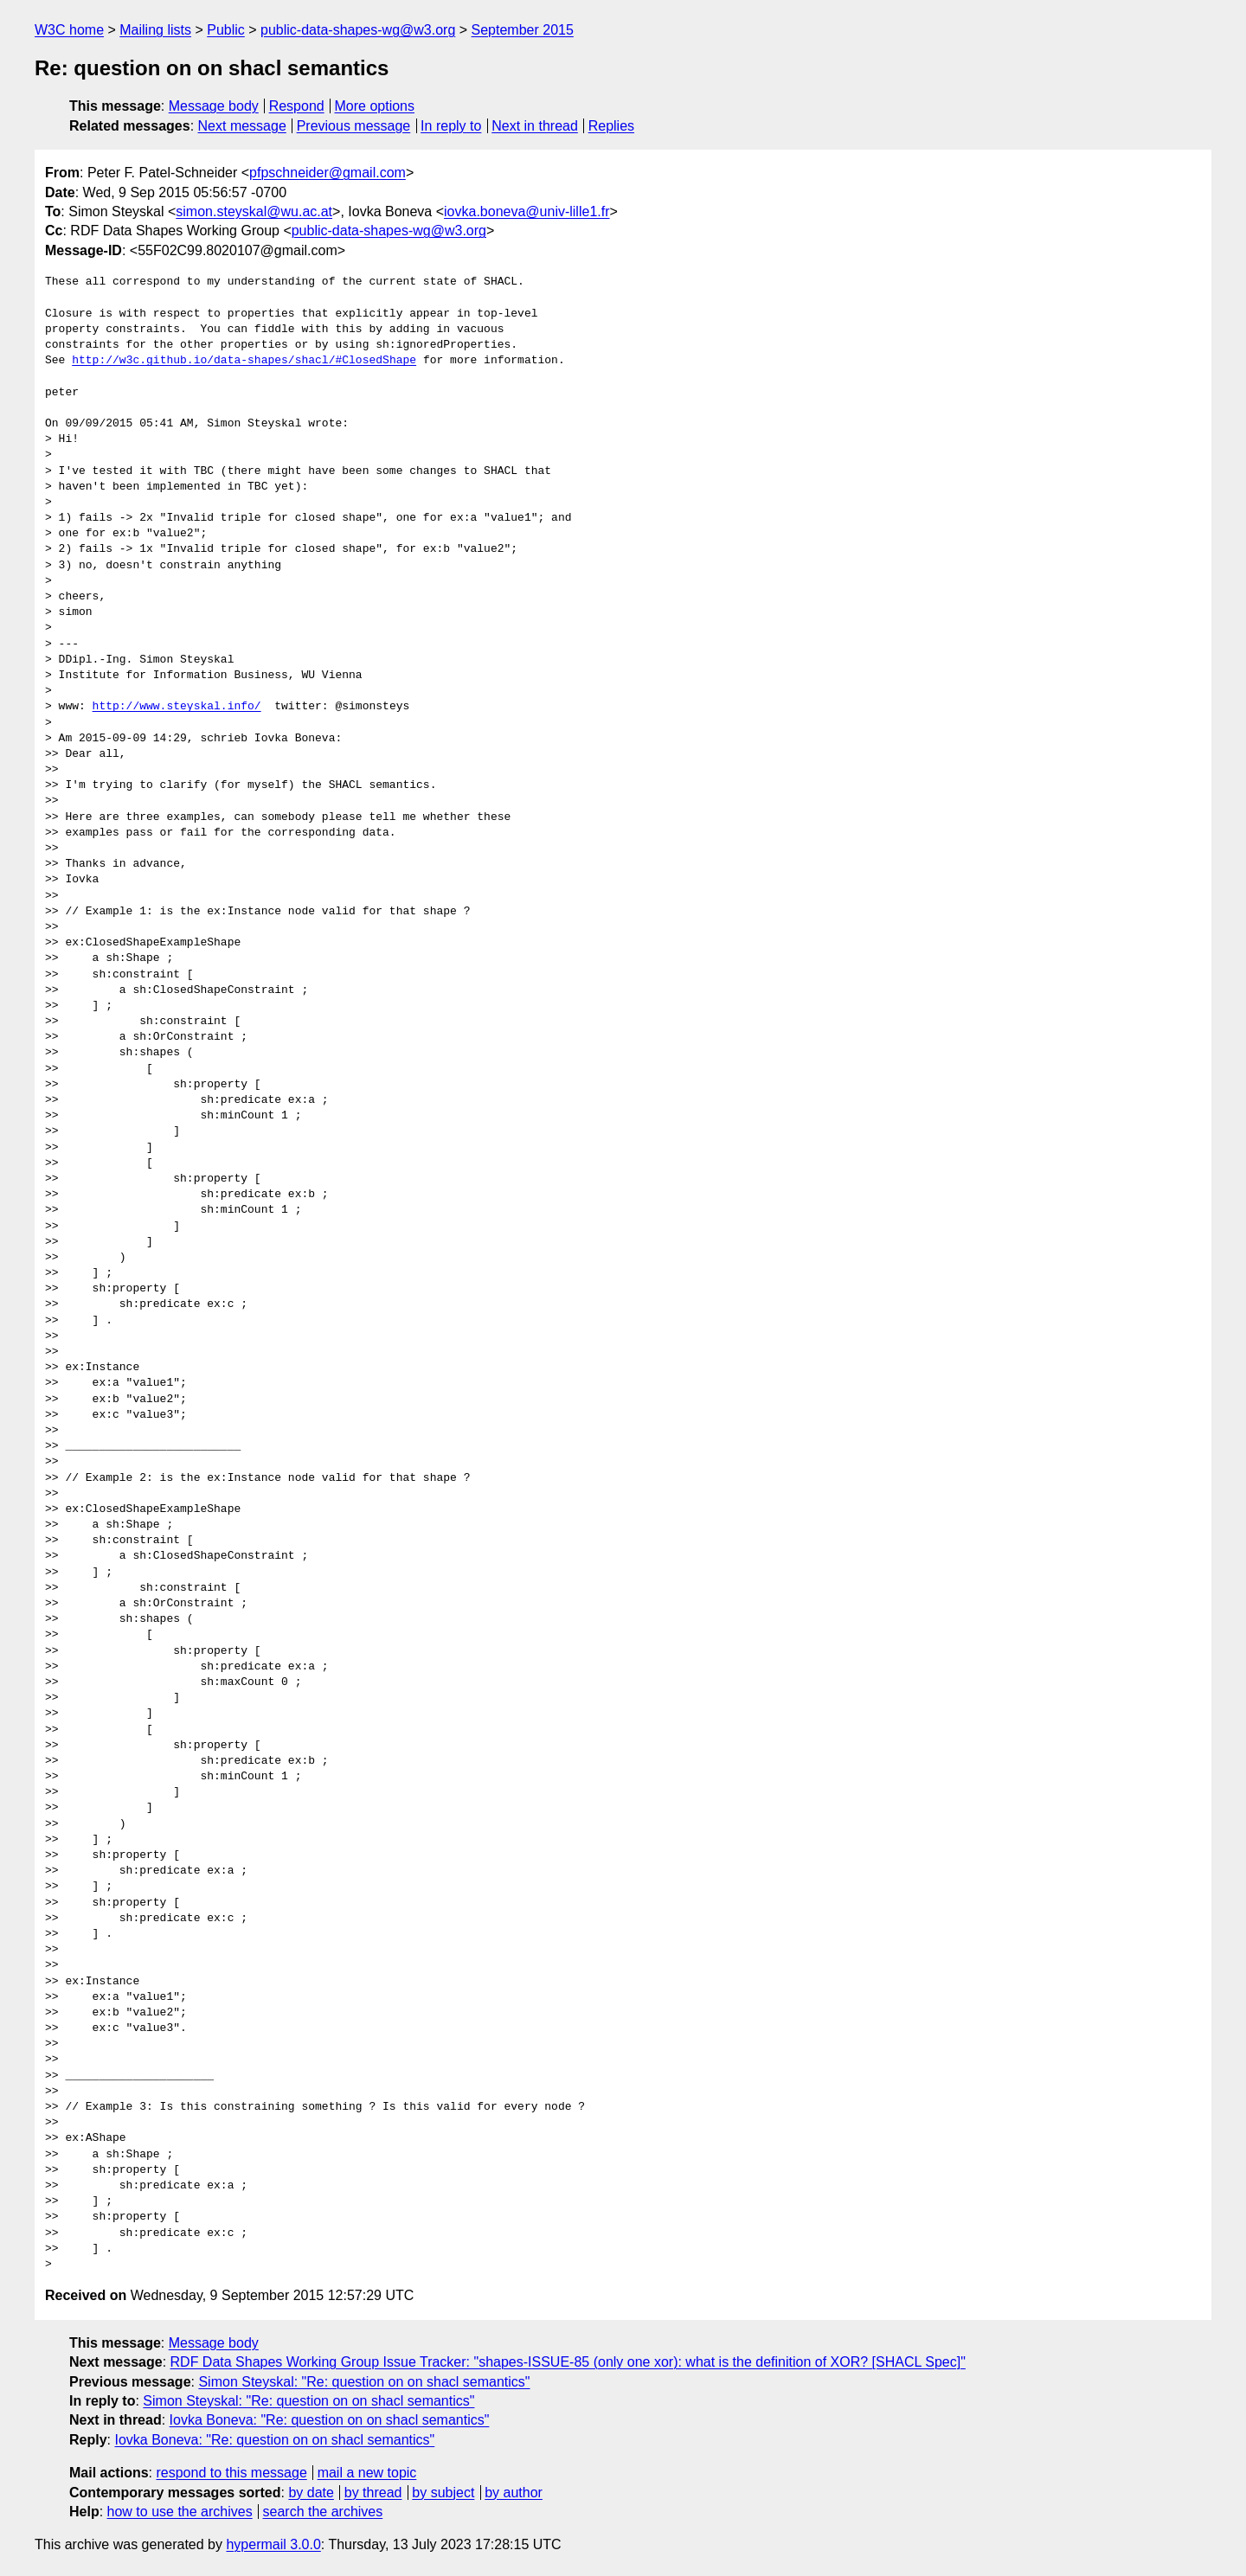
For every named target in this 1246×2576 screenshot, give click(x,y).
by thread (373, 2492)
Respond (296, 106)
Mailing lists (155, 29)
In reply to (451, 126)
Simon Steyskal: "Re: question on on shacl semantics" (364, 2381)
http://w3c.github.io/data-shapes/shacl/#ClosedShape (244, 360)
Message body (214, 106)
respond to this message (231, 2472)
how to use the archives (180, 2511)
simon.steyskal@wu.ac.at (254, 211)
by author (514, 2492)
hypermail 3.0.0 (273, 2544)
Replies (611, 126)
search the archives (323, 2511)
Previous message (354, 126)
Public (226, 29)
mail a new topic (367, 2472)
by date (310, 2492)
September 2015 (523, 29)
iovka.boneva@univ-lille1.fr (526, 211)
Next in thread (534, 126)
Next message (242, 126)
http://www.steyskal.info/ (177, 706)
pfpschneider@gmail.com (327, 172)
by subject (443, 2492)
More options (375, 106)
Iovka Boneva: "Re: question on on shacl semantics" (330, 2420)
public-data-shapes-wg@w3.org (357, 29)
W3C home (69, 29)
